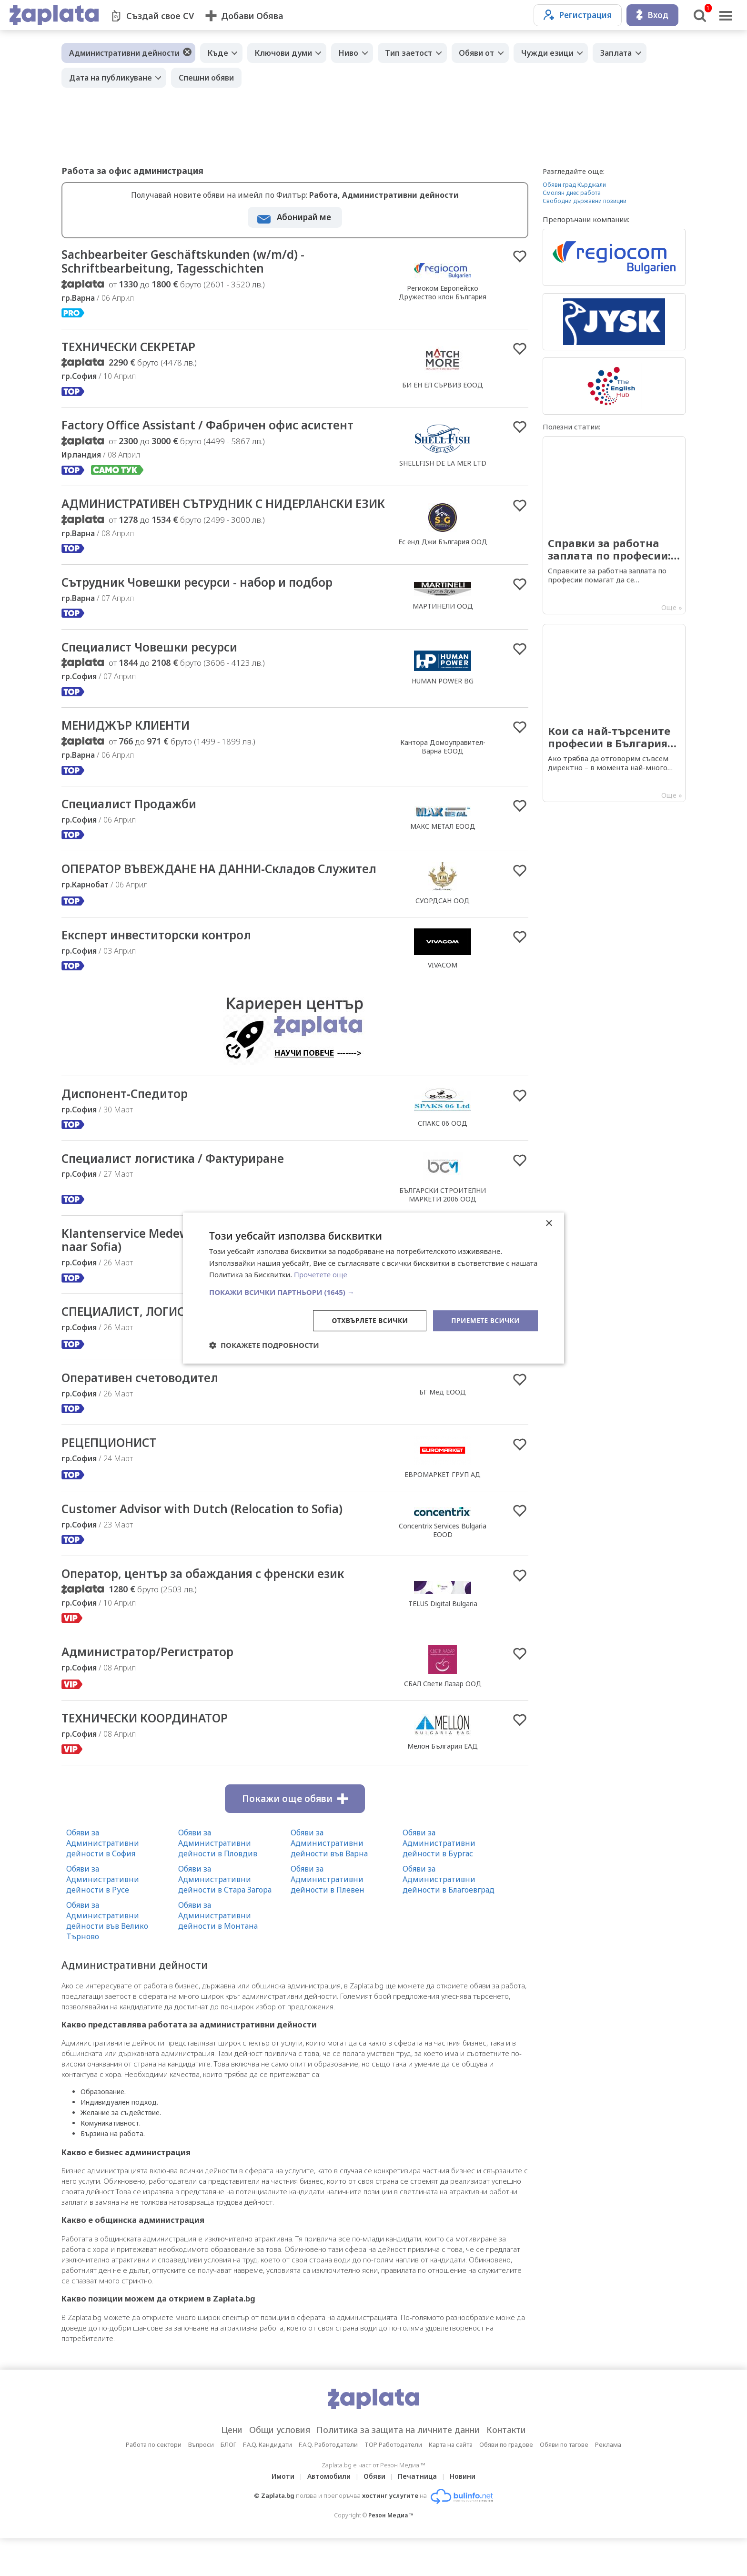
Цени (224, 2467)
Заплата (618, 53)
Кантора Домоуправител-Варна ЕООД (442, 765)
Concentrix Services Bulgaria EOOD (442, 1566)
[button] (373, 1292)
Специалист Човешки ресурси (155, 665)
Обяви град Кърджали (574, 185)
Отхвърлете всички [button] (368, 1320)
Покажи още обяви (295, 1836)
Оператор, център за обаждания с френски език (212, 1610)
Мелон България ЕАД (442, 1783)
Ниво (349, 53)
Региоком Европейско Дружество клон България (442, 293)
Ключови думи (284, 53)
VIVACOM (442, 998)
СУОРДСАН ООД (442, 926)
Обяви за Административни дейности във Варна (329, 1880)
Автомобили (329, 2513)
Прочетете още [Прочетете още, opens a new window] (320, 1274)
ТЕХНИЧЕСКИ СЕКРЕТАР (133, 348)
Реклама (608, 2482)
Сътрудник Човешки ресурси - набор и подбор (207, 600)
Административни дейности (124, 53)
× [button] (548, 1223)
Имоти (283, 2513)
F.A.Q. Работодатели (328, 2482)
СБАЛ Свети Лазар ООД (443, 1720)
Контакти (514, 2467)
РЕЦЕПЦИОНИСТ (112, 1478)
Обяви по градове (506, 2482)
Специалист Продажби (132, 823)
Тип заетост (410, 53)
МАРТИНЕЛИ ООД (443, 623)
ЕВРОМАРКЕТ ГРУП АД (442, 1378)
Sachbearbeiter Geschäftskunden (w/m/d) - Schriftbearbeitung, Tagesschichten (189, 262)
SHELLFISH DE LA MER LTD (442, 465)
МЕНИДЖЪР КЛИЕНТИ (130, 744)
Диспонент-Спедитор (128, 1127)
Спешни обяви (206, 77)
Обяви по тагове (564, 2482)
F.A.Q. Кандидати (267, 2482)
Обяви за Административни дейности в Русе (102, 1917)
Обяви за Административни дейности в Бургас (439, 1880)
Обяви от (478, 53)
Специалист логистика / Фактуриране (180, 1192)
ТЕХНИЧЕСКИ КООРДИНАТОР (149, 1755)
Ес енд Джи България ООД (442, 551)
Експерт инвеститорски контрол (162, 968)
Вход (652, 15)
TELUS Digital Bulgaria (442, 1640)
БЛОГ (228, 2482)
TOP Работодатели (393, 2482)
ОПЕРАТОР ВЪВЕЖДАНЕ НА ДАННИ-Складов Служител (196, 896)
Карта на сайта (451, 2482)
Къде (218, 53)
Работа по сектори (154, 2482)
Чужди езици (549, 53)
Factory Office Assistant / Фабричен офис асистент (217, 427)
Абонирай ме (304, 217)
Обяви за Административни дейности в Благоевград (449, 1917)
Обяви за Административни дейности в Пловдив (217, 1880)
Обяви (374, 2513)
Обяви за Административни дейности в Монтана (218, 1953)
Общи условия (274, 2467)
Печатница (417, 2513)
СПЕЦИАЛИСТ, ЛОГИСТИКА (145, 1347)
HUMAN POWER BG (443, 698)
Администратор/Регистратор (153, 1689)
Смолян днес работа (572, 193)
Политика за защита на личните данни (399, 2467)
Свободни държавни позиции (584, 201)
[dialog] (373, 1288)
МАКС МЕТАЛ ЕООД (442, 845)
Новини (463, 2513)
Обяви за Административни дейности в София (102, 1880)
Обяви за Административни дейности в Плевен (327, 1917)
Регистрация (578, 15)
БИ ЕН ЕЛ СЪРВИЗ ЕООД (442, 386)
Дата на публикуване (110, 77)
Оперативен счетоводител (145, 1413)
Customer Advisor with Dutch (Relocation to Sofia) (210, 1545)
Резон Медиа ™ (391, 2553)
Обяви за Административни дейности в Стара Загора (225, 1917)
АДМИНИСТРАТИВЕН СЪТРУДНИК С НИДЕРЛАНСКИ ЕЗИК (217, 513)
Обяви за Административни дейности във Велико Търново (107, 1958)
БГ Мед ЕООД (442, 1427)
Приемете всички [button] (485, 1320)
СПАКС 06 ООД (442, 1156)
